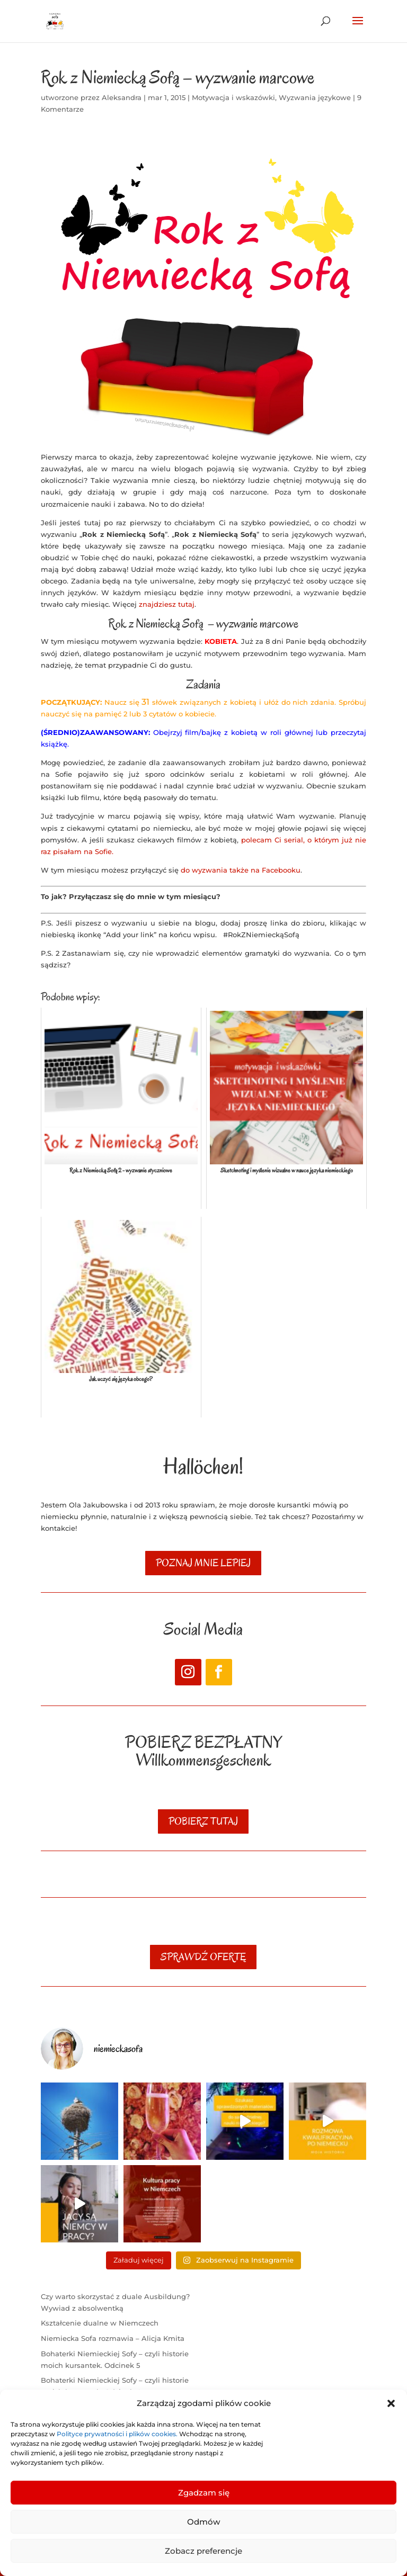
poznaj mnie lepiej (203, 1563)
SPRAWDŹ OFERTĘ (203, 1957)
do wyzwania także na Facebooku (240, 870)
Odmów (203, 2522)
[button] (391, 2403)
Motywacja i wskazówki (233, 97)
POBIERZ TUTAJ (203, 1821)
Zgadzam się (203, 2493)
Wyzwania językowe (315, 97)
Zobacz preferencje (203, 2551)
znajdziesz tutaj (166, 604)
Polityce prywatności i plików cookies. (118, 2434)
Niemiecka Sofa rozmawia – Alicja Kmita (112, 2338)
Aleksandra (121, 97)
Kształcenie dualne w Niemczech (99, 2323)
